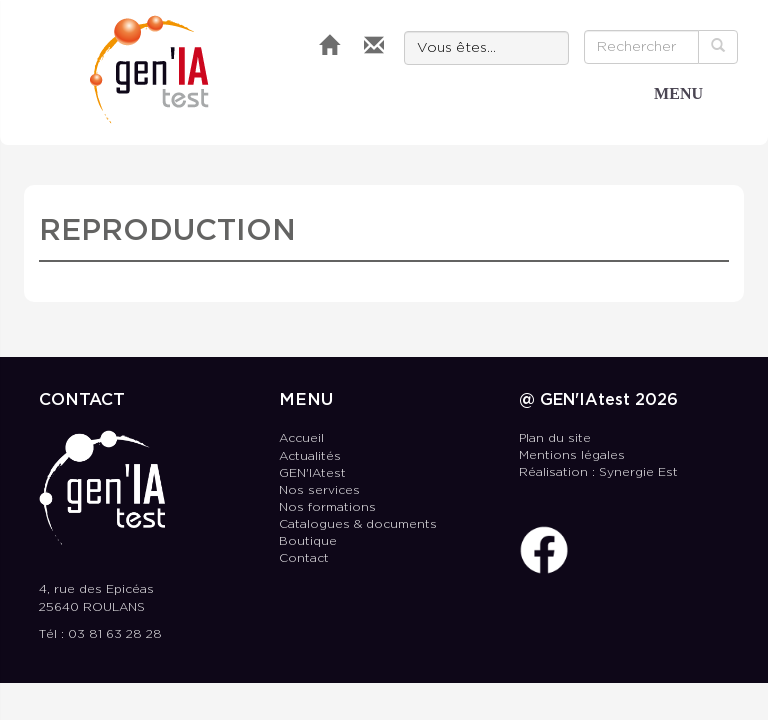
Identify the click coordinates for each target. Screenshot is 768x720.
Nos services (319, 490)
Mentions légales (572, 455)
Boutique (308, 541)
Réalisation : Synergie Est (598, 472)
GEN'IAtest (149, 69)
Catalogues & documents (358, 524)
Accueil (301, 438)
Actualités (310, 456)
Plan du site (555, 438)
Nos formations (327, 507)
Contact (304, 558)
